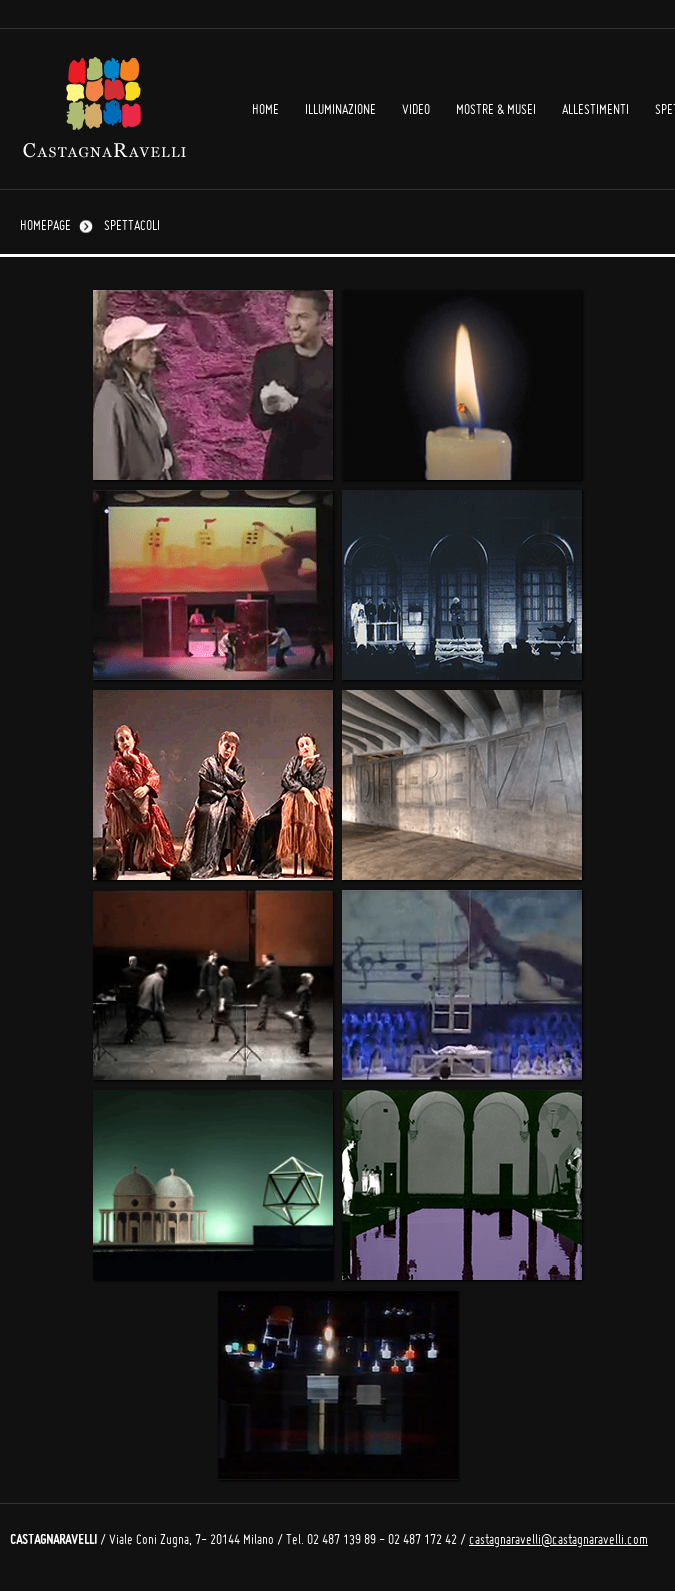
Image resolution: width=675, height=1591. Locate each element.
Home (265, 110)
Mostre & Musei (496, 110)
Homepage (45, 226)
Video (416, 110)
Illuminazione (340, 110)
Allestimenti (595, 110)
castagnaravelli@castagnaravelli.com (558, 1540)
